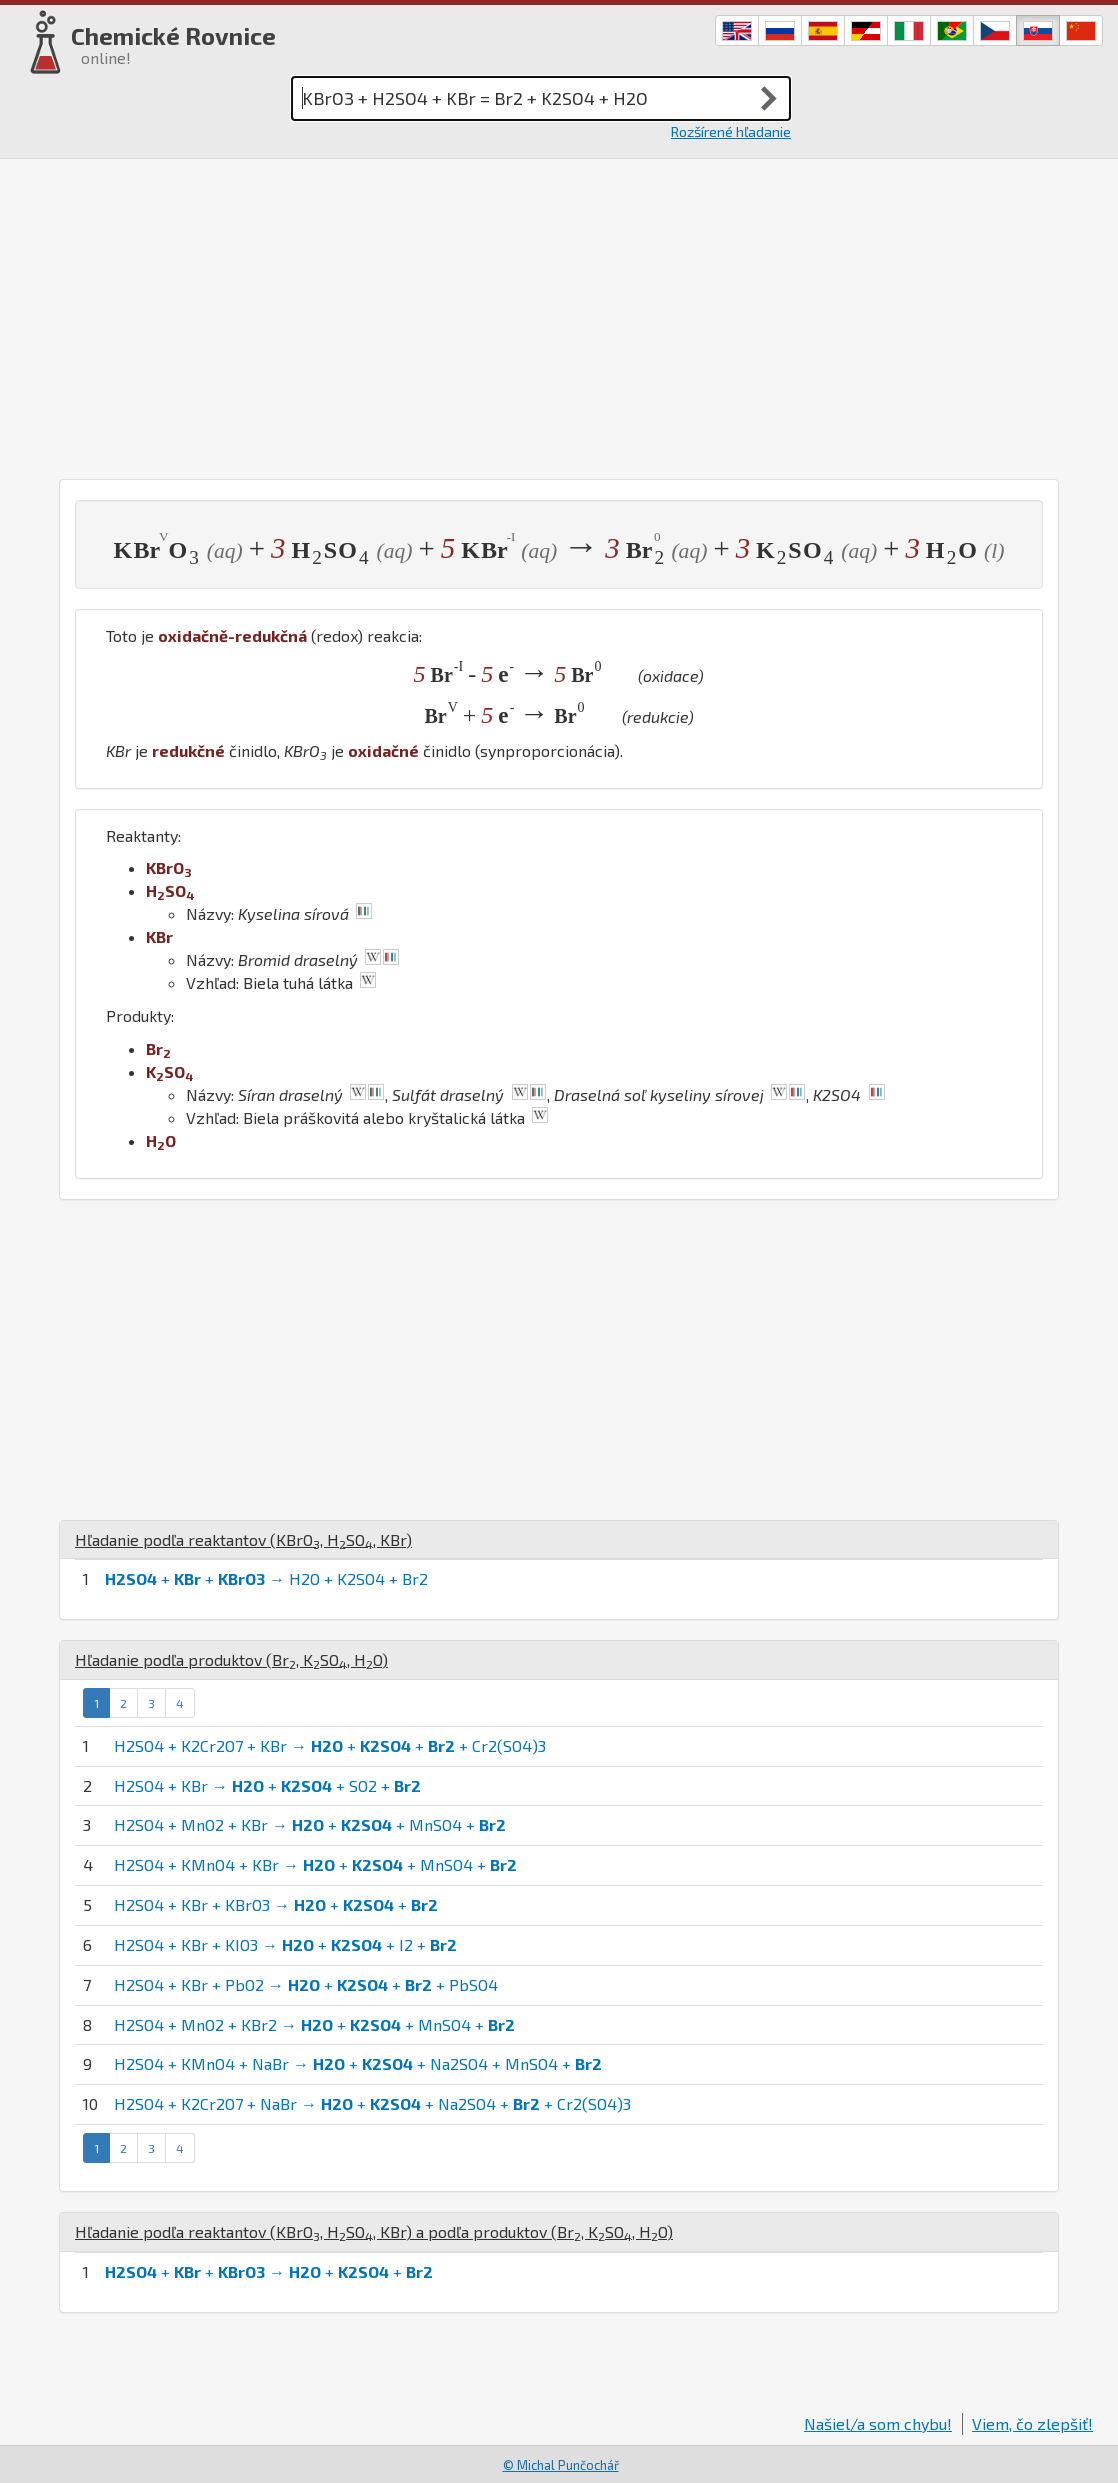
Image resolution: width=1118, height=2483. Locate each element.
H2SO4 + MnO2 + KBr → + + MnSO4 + (310, 1824)
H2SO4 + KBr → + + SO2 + (267, 1785)
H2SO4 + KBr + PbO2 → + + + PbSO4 (306, 1984)
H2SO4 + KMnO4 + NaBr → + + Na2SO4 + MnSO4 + (358, 2063)
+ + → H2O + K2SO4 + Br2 (266, 1578)
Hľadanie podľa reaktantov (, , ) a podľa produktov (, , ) (374, 2231)
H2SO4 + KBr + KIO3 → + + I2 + (285, 1944)
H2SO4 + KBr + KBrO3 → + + (276, 1904)
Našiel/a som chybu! (878, 2423)
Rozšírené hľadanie (731, 131)
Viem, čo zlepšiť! (1032, 2423)
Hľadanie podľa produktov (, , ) (231, 1659)
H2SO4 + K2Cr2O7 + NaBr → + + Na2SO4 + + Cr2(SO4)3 (372, 2103)
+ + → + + (269, 2271)
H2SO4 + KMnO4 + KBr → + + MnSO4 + (315, 1864)
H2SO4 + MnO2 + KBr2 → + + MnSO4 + (314, 2024)
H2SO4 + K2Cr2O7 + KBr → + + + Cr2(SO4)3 (330, 1745)
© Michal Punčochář (561, 2465)
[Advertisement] (559, 319)
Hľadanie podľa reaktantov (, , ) (243, 1539)
